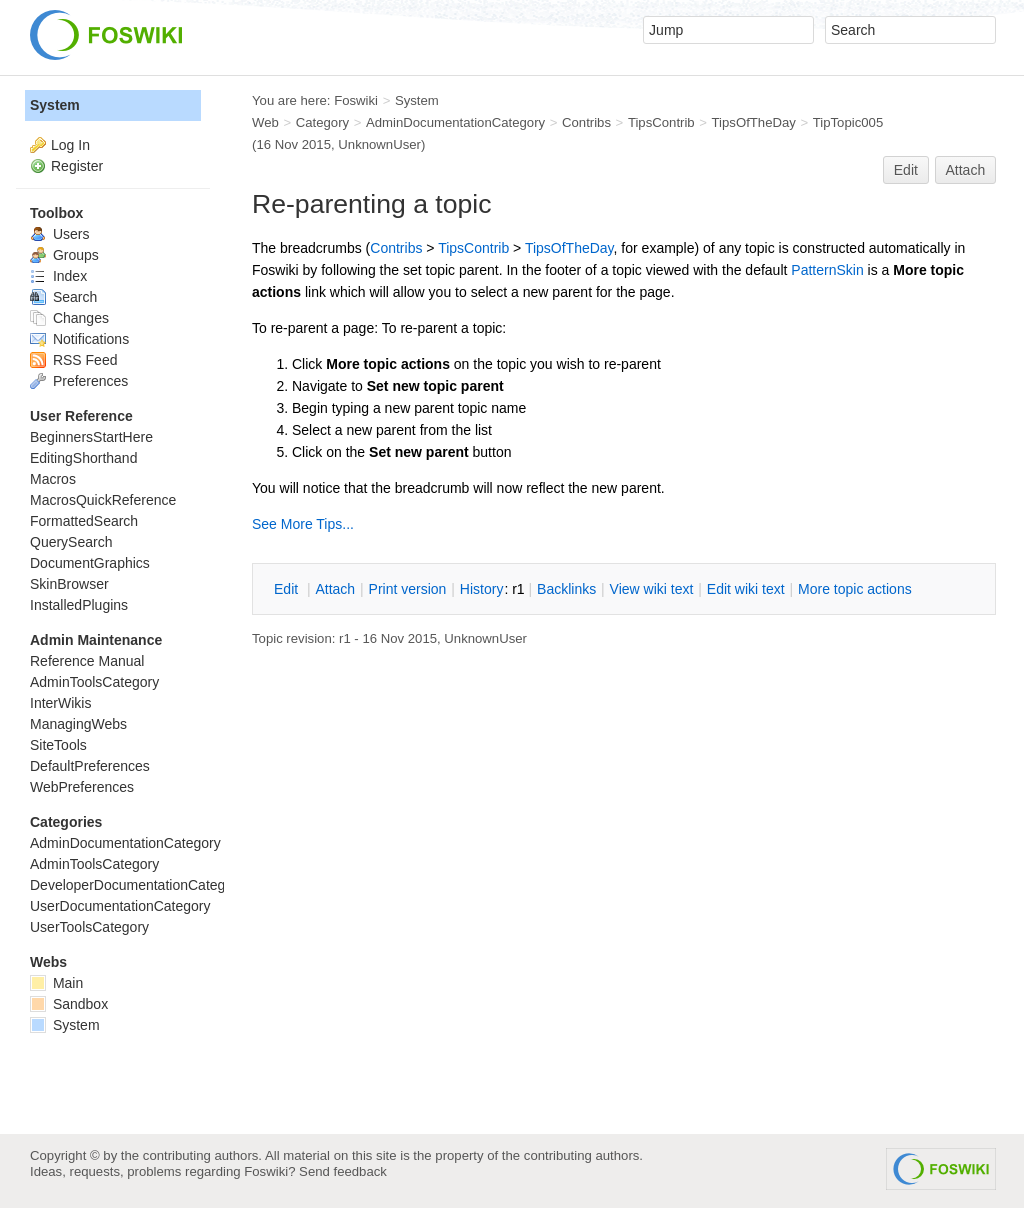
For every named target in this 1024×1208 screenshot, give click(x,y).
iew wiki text (652, 589)
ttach (335, 589)
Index (58, 276)
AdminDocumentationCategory (455, 122)
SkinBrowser (69, 584)
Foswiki (356, 100)
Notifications (79, 339)
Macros (53, 479)
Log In (70, 145)
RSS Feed (73, 360)
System (55, 105)
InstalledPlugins (79, 605)
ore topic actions (855, 589)
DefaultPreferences (90, 766)
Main (56, 983)
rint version (408, 589)
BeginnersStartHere (91, 437)
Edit (906, 170)
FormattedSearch (84, 521)
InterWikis (60, 703)
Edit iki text (746, 589)
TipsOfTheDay (754, 122)
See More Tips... (303, 524)
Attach (966, 170)
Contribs (586, 122)
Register (77, 166)
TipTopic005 (848, 122)
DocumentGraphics (90, 563)
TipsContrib (661, 122)
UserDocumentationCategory (120, 906)
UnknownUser (379, 144)
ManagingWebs (78, 724)
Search (63, 297)
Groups (64, 255)
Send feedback (343, 1171)
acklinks (566, 589)
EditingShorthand (83, 458)
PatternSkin (827, 270)
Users (59, 234)
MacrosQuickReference (103, 500)
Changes (69, 318)
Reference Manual (87, 661)
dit (288, 589)
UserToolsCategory (89, 927)
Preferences (79, 381)
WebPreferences (82, 787)
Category (322, 122)
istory (482, 589)
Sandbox (69, 1004)
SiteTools (58, 745)
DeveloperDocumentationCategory (137, 885)
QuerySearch (71, 542)
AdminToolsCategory (94, 682)
